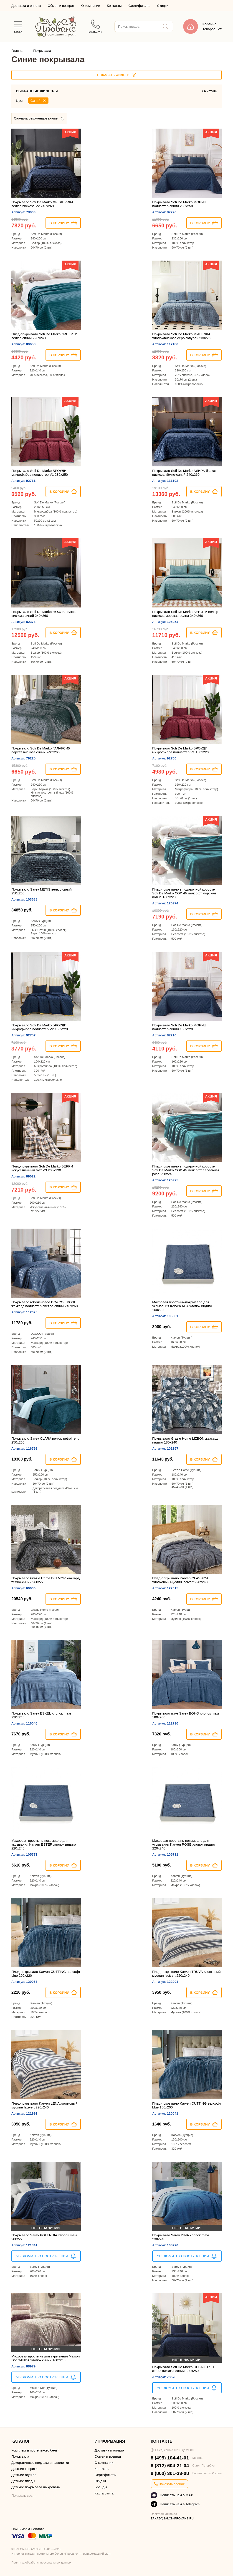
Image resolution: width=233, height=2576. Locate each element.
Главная (18, 50)
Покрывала (42, 50)
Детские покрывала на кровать (35, 2487)
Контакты (114, 5)
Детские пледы (23, 2481)
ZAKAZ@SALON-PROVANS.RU (172, 2518)
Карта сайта (104, 2493)
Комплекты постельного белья (35, 2450)
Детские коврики (24, 2469)
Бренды (101, 2487)
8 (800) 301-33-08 (170, 2473)
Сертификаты (139, 5)
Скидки (162, 5)
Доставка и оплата (26, 5)
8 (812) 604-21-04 (170, 2465)
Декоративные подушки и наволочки (40, 2462)
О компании (90, 5)
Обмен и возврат (61, 5)
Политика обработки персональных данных (41, 2562)
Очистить (209, 91)
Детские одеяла (23, 2475)
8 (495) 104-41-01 (170, 2457)
